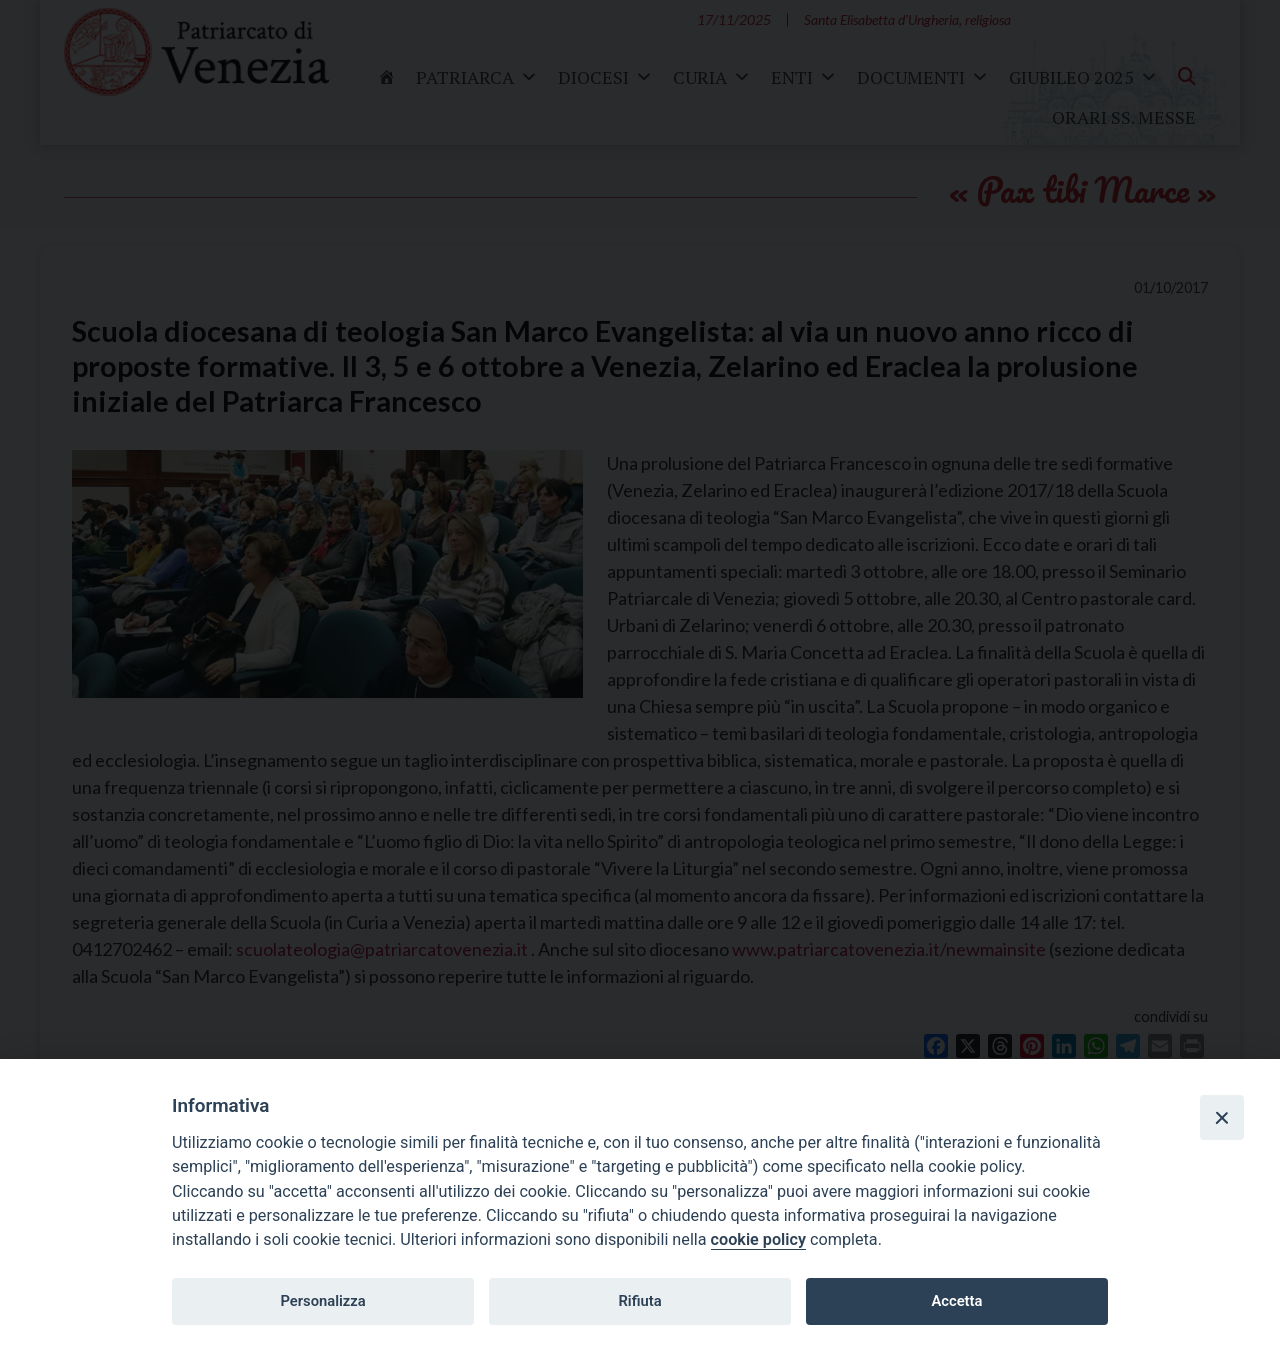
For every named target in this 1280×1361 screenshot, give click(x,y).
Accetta (956, 1301)
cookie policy (758, 1239)
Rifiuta (639, 1301)
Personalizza (322, 1301)
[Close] (1222, 1117)
